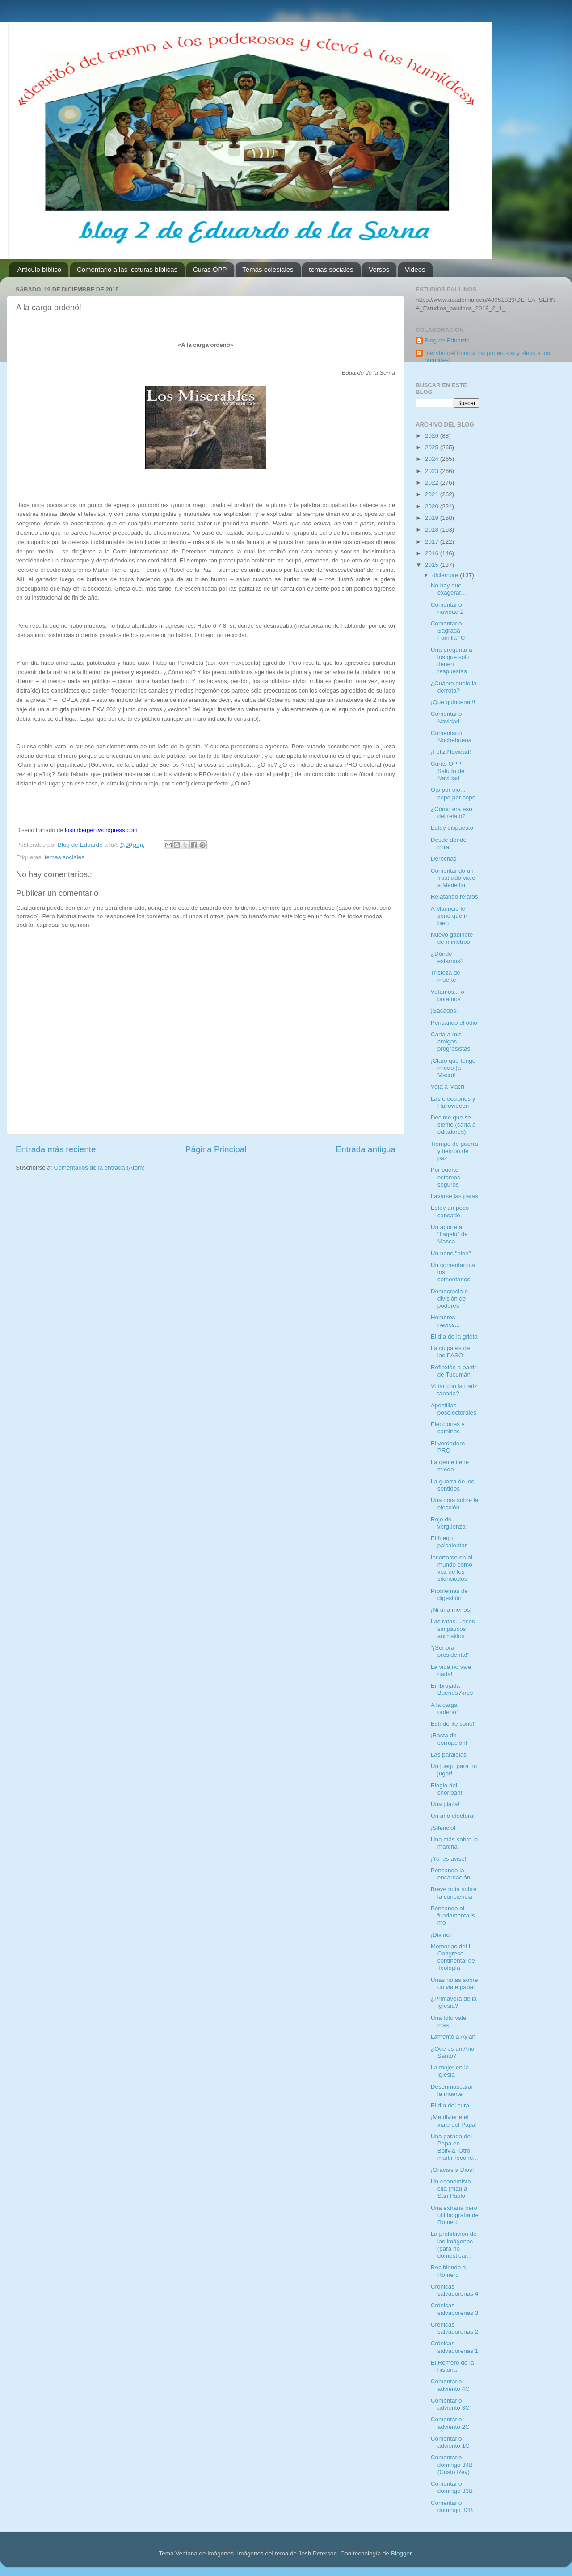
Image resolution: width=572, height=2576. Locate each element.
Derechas (444, 858)
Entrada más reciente (56, 1149)
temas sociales (331, 269)
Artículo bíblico (39, 269)
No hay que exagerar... (448, 589)
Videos (415, 269)
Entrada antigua (365, 1149)
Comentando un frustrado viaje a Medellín (453, 877)
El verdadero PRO (448, 1447)
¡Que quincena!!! (453, 702)
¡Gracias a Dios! (452, 2169)
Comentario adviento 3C (450, 2404)
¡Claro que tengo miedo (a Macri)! (453, 1067)
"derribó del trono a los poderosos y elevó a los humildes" (487, 356)
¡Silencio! (443, 1827)
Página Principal (216, 1149)
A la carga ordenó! (444, 1708)
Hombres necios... (445, 1321)
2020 (432, 506)
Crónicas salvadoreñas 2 (455, 2328)
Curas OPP (210, 269)
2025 (432, 447)
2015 (432, 565)
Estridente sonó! (453, 1723)
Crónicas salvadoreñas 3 (455, 2309)
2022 (432, 482)
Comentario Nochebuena (451, 736)
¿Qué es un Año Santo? (453, 2052)
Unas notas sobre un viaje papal (454, 1983)
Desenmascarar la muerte (452, 2090)
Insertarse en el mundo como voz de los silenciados (451, 1568)
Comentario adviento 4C (450, 2385)
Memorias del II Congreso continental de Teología (453, 1957)
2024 (432, 459)
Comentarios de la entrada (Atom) (99, 1167)
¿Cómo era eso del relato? (451, 812)
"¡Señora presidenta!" (450, 1651)
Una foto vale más (449, 2021)
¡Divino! (441, 1934)
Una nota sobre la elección (455, 1504)
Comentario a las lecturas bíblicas (127, 269)
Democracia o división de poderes (449, 1298)
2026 (432, 435)
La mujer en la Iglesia (450, 2071)
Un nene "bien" (451, 1253)
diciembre (446, 575)
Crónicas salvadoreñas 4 (455, 2290)
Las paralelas (449, 1754)
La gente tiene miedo (450, 1466)
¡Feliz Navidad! (451, 751)
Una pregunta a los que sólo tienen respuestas (451, 660)
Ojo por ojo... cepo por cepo (453, 793)
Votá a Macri (447, 1086)
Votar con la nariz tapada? (454, 1390)
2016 (432, 553)
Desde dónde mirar (449, 843)
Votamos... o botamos (447, 995)
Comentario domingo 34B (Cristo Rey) (452, 2464)
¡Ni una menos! (451, 1609)
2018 (432, 529)
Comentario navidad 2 (447, 608)
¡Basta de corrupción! (449, 1739)
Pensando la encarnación (451, 1874)
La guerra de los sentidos (453, 1485)
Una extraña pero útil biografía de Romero (455, 2214)
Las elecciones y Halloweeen (453, 1102)
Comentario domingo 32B (452, 2506)
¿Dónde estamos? (447, 957)
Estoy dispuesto (452, 827)
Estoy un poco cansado (450, 1211)
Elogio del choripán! (447, 1789)
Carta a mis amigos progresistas (451, 1041)
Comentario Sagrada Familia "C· (449, 630)
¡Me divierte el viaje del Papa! (454, 2121)
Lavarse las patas (454, 1196)
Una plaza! (445, 1804)
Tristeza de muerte (445, 976)
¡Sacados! (444, 1010)
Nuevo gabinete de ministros (452, 938)
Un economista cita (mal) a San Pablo (451, 2188)
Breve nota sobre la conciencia (454, 1893)
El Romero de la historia (452, 2366)
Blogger (401, 2553)
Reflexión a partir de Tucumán (453, 1371)
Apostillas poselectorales (453, 1409)
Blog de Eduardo (447, 340)
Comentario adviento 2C (450, 2423)
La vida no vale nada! (451, 1670)
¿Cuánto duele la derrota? (454, 687)
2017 (432, 541)
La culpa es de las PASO (450, 1352)
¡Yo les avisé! (449, 1858)
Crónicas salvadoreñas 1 (455, 2347)
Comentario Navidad (446, 717)
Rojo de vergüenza (448, 1523)
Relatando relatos (454, 896)
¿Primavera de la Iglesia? (454, 2002)
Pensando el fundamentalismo (453, 1915)
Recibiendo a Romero (448, 2271)
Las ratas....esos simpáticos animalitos (453, 1628)
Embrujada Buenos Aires (452, 1689)
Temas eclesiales (267, 269)
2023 (432, 471)
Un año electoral (453, 1815)
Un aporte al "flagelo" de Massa (449, 1234)
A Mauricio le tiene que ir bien (449, 915)
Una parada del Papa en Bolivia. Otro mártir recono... (454, 2147)
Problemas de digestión (449, 1594)
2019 (432, 518)
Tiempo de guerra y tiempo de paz (454, 1150)
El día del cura (450, 2105)
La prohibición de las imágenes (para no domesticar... (454, 2244)
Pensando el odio (454, 1022)
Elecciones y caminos (448, 1428)
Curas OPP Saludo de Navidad (448, 770)
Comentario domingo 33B (452, 2487)
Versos (379, 269)
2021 (432, 494)
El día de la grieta (454, 1336)
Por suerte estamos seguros (445, 1176)
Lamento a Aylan (453, 2036)
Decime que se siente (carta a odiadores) (453, 1124)
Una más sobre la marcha (454, 1843)
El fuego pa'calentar (449, 1542)
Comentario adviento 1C (450, 2442)
